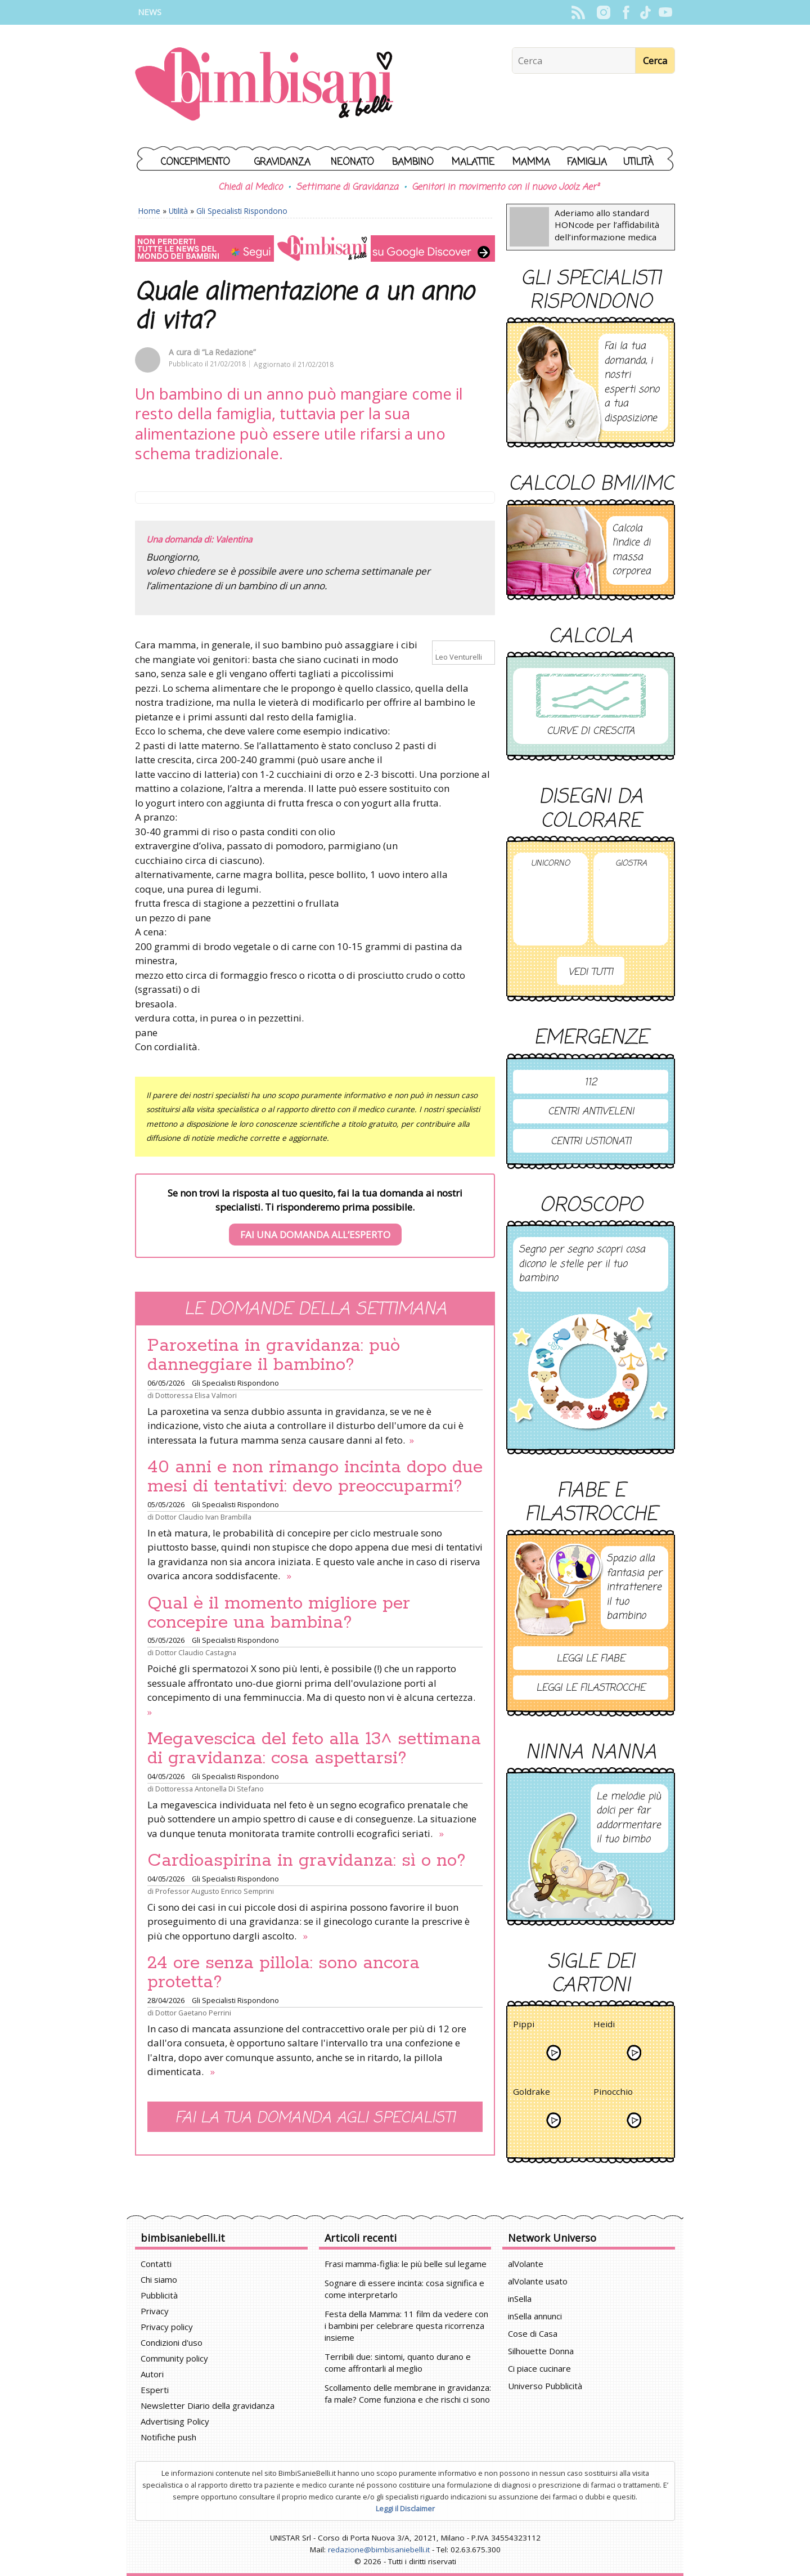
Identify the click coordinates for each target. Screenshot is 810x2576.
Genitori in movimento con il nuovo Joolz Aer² (505, 187)
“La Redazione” (229, 352)
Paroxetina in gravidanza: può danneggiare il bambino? (273, 1355)
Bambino (413, 162)
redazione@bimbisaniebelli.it (379, 2549)
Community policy (174, 2358)
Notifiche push (168, 2437)
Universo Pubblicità (545, 2385)
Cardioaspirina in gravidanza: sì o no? (306, 1860)
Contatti (156, 2263)
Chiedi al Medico (250, 187)
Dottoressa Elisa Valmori (196, 1395)
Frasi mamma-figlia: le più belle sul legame (406, 2263)
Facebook (626, 12)
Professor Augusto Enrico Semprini (214, 1891)
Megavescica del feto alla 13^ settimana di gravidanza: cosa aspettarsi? (314, 1748)
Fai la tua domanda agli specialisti (315, 2118)
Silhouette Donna (541, 2351)
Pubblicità (159, 2295)
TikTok (645, 12)
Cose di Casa (532, 2333)
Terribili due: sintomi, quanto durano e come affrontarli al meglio (398, 2362)
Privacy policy (167, 2326)
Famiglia (587, 162)
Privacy (155, 2311)
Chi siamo (159, 2279)
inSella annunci (535, 2316)
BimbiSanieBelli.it (264, 85)
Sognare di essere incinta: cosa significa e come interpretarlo (404, 2288)
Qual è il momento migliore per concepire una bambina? (278, 1613)
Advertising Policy (175, 2421)
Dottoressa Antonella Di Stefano (209, 1789)
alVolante (525, 2263)
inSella (520, 2298)
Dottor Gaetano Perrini (193, 2013)
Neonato (352, 162)
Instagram (603, 12)
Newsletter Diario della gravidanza (207, 2405)
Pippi (523, 2025)
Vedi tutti (590, 972)
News (149, 12)
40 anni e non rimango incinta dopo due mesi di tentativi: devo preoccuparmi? (315, 1477)
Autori (152, 2374)
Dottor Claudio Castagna (195, 1652)
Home (149, 210)
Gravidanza (282, 162)
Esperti (155, 2389)
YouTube (665, 12)
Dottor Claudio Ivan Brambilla (203, 1517)
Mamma (531, 162)
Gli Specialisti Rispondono (241, 210)
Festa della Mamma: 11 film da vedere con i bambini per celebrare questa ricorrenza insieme (406, 2325)
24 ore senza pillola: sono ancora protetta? (283, 1972)
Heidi (604, 2025)
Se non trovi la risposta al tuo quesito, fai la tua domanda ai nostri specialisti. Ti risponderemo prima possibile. (315, 1216)
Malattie (473, 162)
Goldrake (531, 2093)
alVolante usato (538, 2281)
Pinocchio (613, 2093)
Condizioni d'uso (171, 2342)
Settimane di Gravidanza (347, 187)
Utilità (638, 162)
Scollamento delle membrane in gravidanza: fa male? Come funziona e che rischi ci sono (408, 2393)
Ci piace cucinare (539, 2368)
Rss (578, 12)
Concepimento (195, 162)
